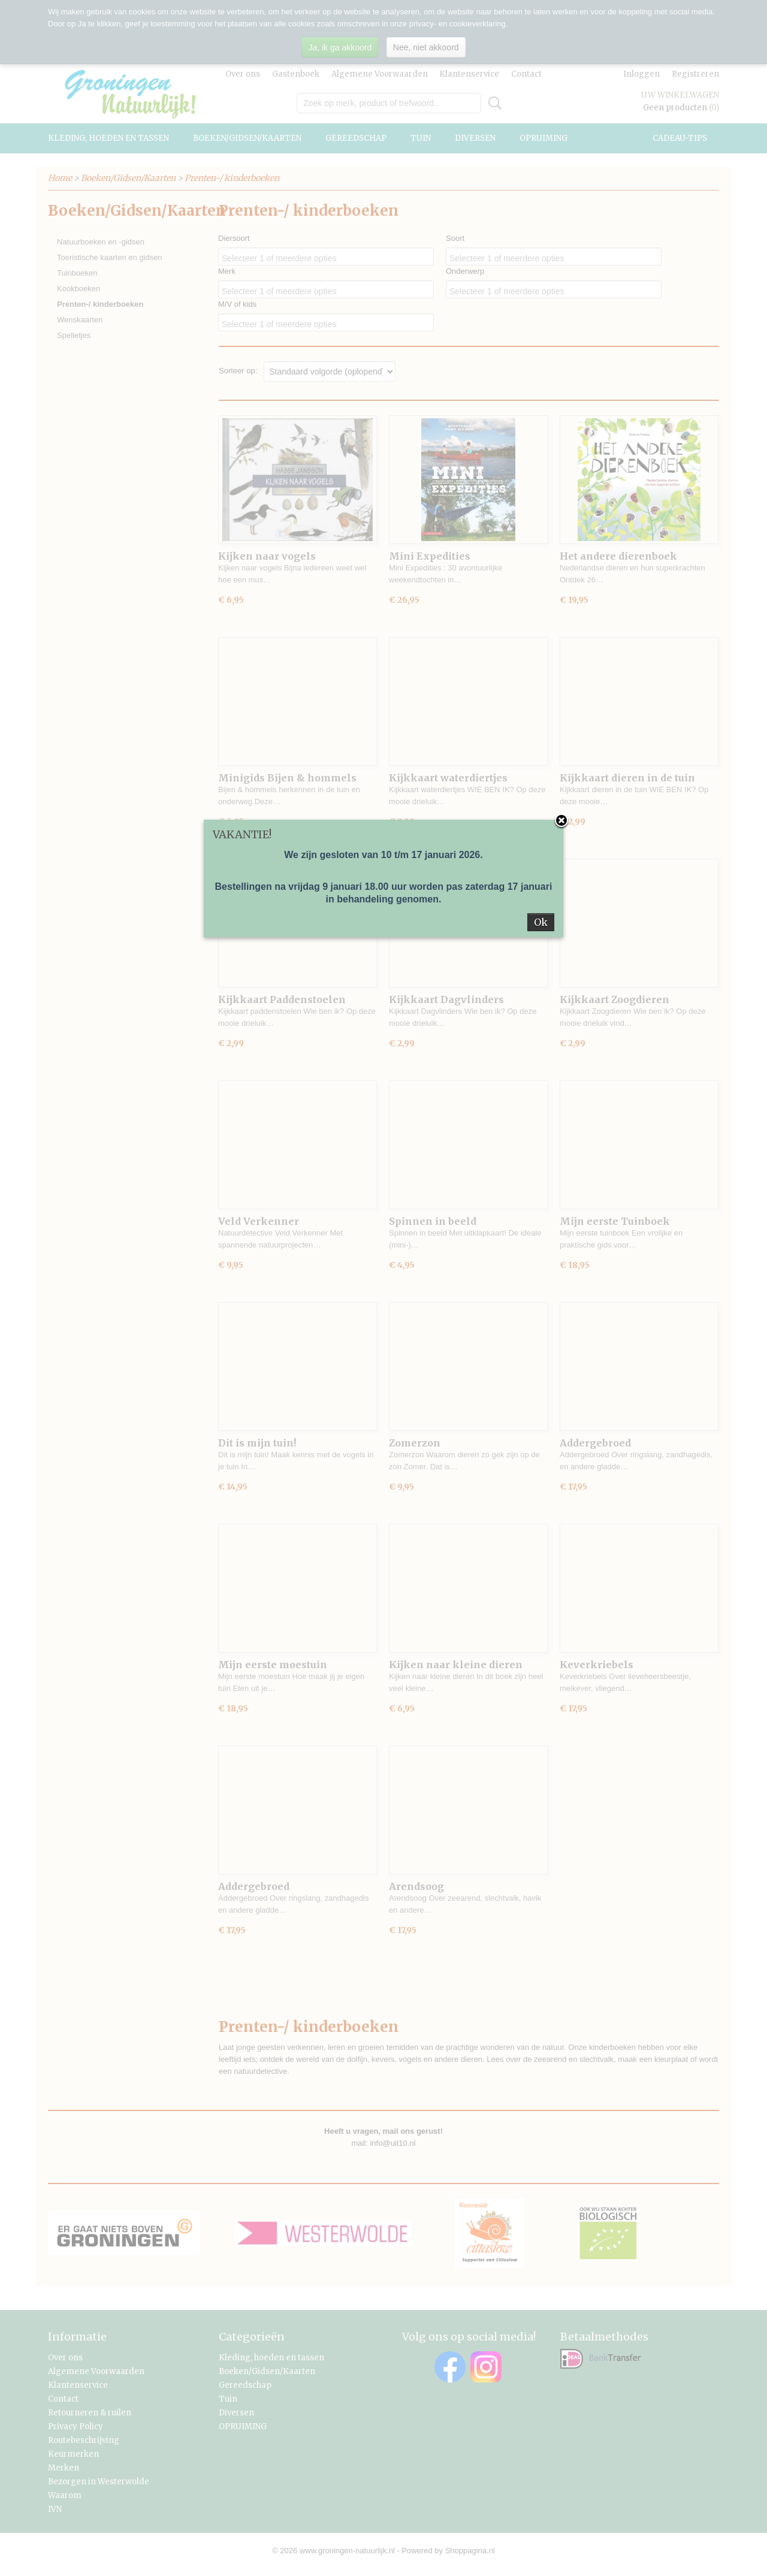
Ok (541, 922)
